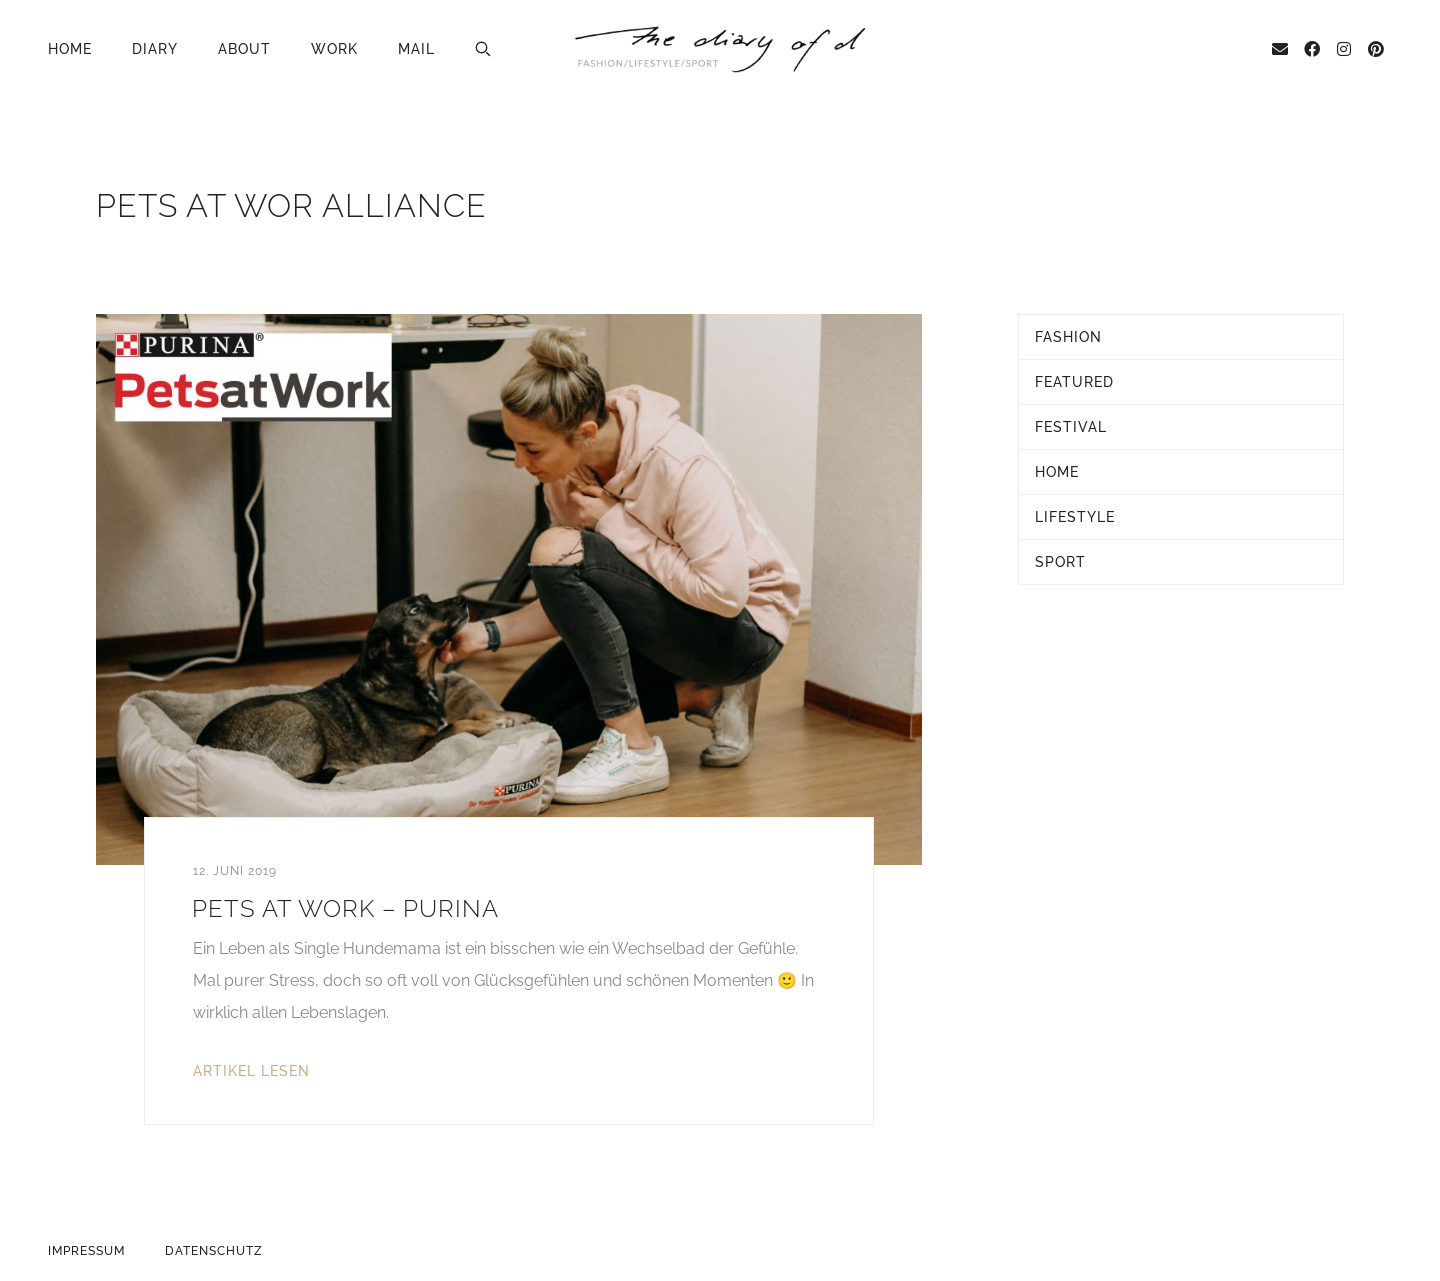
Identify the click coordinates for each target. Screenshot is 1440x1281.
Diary (155, 49)
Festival (1071, 427)
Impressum (86, 1251)
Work (334, 49)
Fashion (1068, 337)
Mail (416, 49)
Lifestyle (1075, 517)
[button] (483, 49)
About (244, 49)
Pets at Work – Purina (345, 908)
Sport (1060, 562)
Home (70, 49)
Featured (1074, 382)
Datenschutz (214, 1251)
